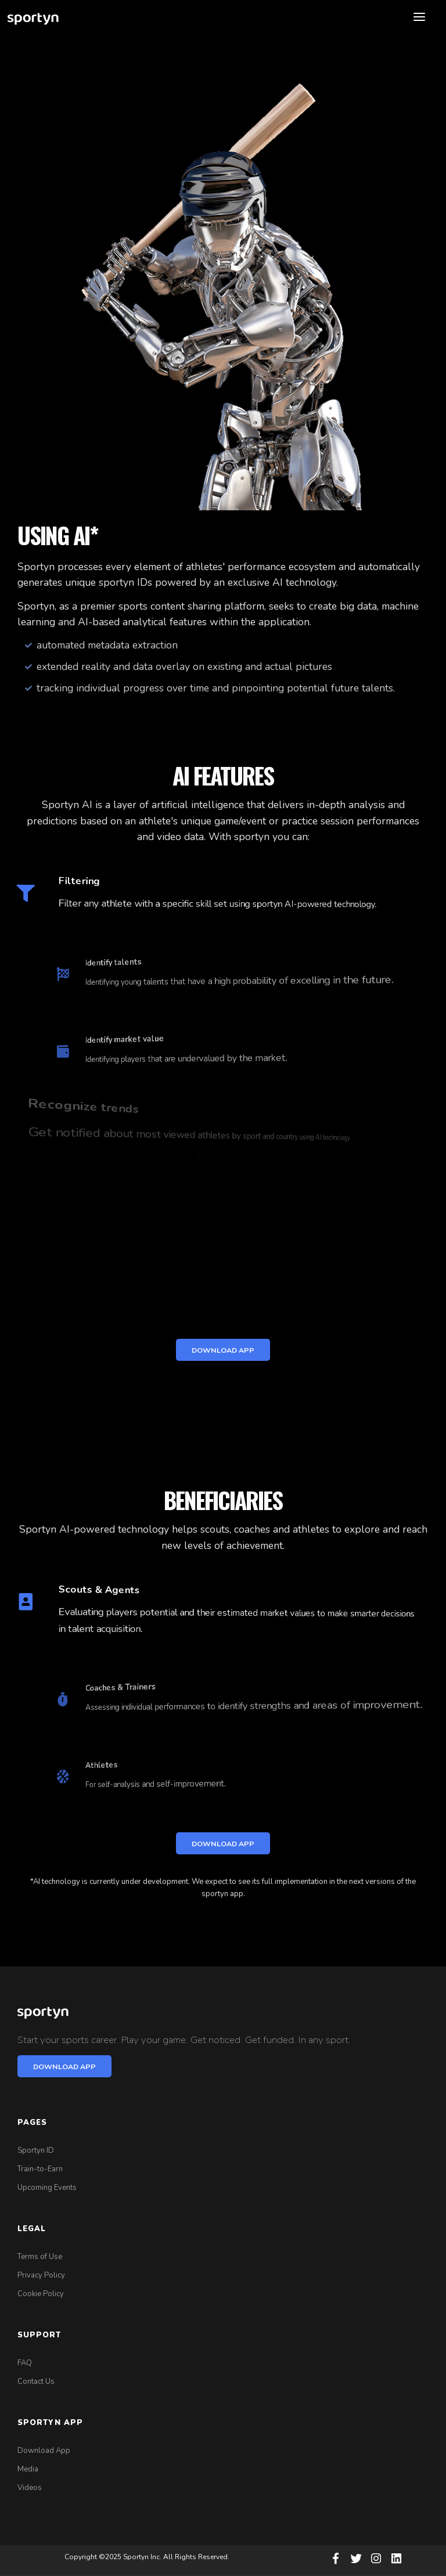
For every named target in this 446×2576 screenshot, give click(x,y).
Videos (29, 2488)
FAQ (24, 2363)
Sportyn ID (35, 2150)
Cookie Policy (40, 2294)
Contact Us (36, 2381)
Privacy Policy (41, 2275)
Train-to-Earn (40, 2169)
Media (27, 2469)
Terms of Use (39, 2256)
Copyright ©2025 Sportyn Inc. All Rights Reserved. (146, 2556)
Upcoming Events (47, 2187)
